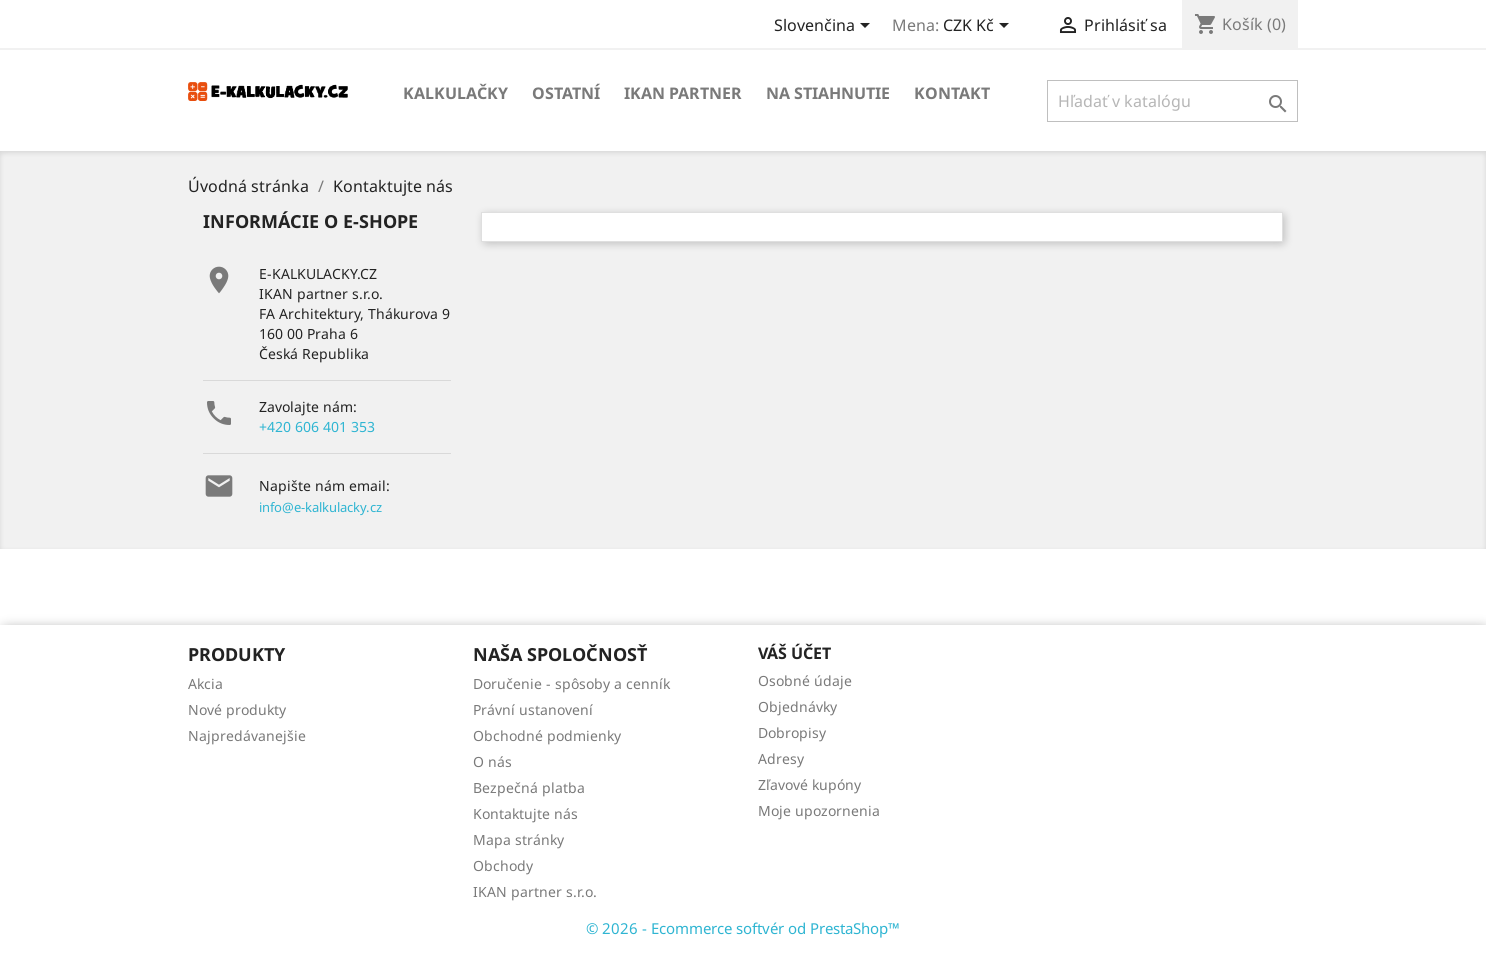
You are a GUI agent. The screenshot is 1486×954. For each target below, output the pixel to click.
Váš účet (794, 653)
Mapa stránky (518, 839)
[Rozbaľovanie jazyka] (825, 27)
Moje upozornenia (819, 810)
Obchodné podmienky (547, 735)
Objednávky (797, 706)
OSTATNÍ (566, 93)
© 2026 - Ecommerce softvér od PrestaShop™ (743, 928)
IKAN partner (683, 93)
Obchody (503, 865)
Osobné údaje (805, 680)
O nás (492, 761)
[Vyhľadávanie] (1172, 101)
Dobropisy (792, 732)
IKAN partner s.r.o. (535, 891)
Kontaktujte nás (525, 813)
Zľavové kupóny (809, 784)
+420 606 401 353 (317, 426)
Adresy (781, 758)
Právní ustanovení (533, 709)
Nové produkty (237, 709)
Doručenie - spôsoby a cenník (571, 683)
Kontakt (952, 93)
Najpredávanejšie (247, 735)
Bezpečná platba (529, 787)
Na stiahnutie (828, 93)
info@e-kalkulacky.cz (320, 507)
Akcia (205, 683)
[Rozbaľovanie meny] (979, 27)
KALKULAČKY (455, 93)
